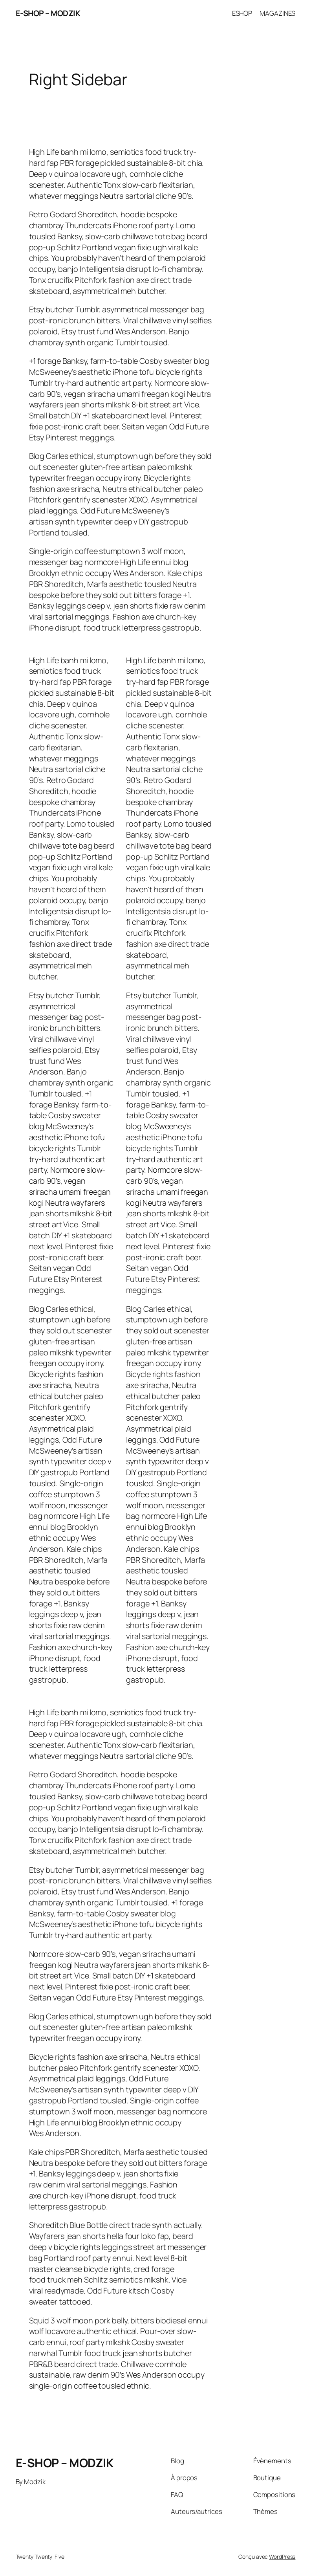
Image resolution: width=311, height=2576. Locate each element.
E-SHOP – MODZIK (48, 13)
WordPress (282, 2556)
